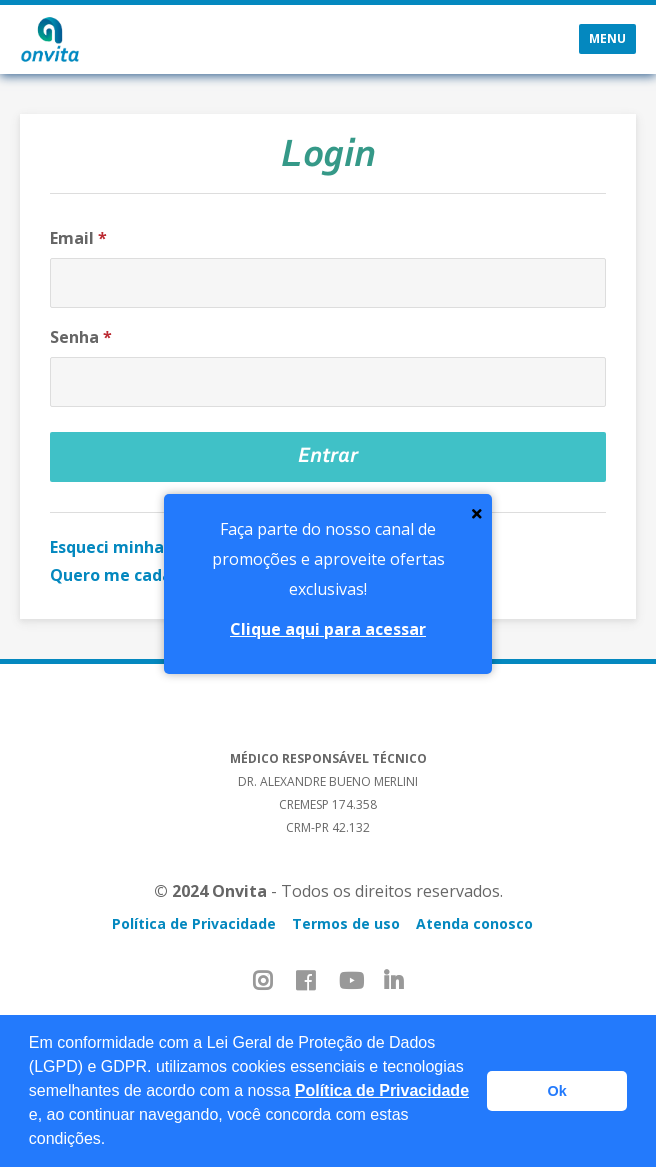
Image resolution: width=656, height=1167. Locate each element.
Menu (607, 38)
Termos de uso (346, 923)
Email (78, 238)
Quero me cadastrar (131, 575)
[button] (113, 1141)
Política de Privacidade (382, 1090)
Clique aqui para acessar (328, 629)
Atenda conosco (474, 923)
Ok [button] (557, 1091)
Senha (81, 337)
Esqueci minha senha (133, 547)
